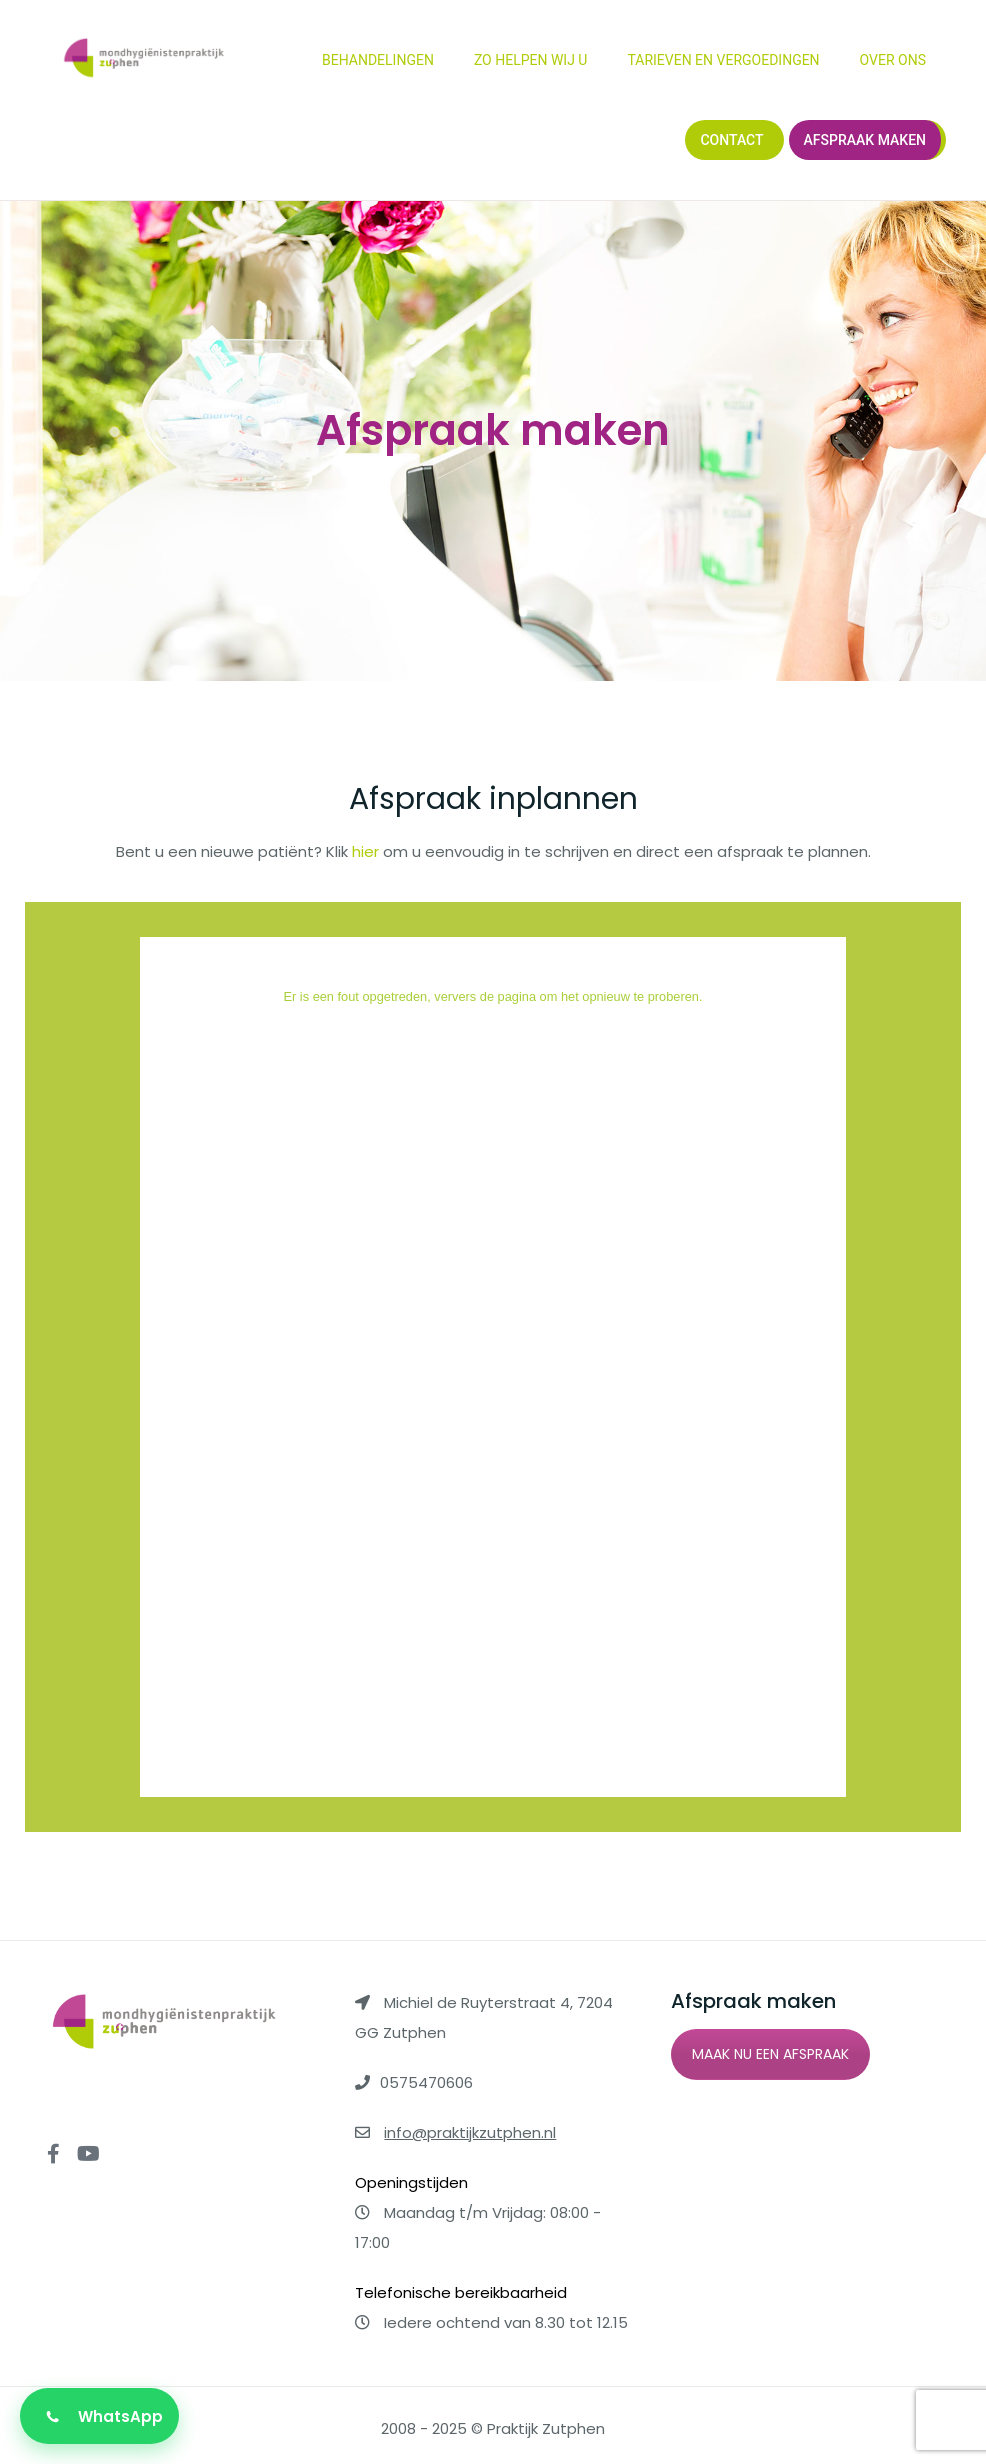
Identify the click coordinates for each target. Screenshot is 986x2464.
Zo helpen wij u (531, 60)
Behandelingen (378, 60)
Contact (731, 140)
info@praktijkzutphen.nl (470, 2132)
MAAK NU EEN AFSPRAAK (770, 2054)
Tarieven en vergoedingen (723, 60)
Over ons (893, 60)
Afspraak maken (865, 140)
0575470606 (426, 2082)
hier (365, 851)
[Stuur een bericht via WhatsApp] (99, 2416)
